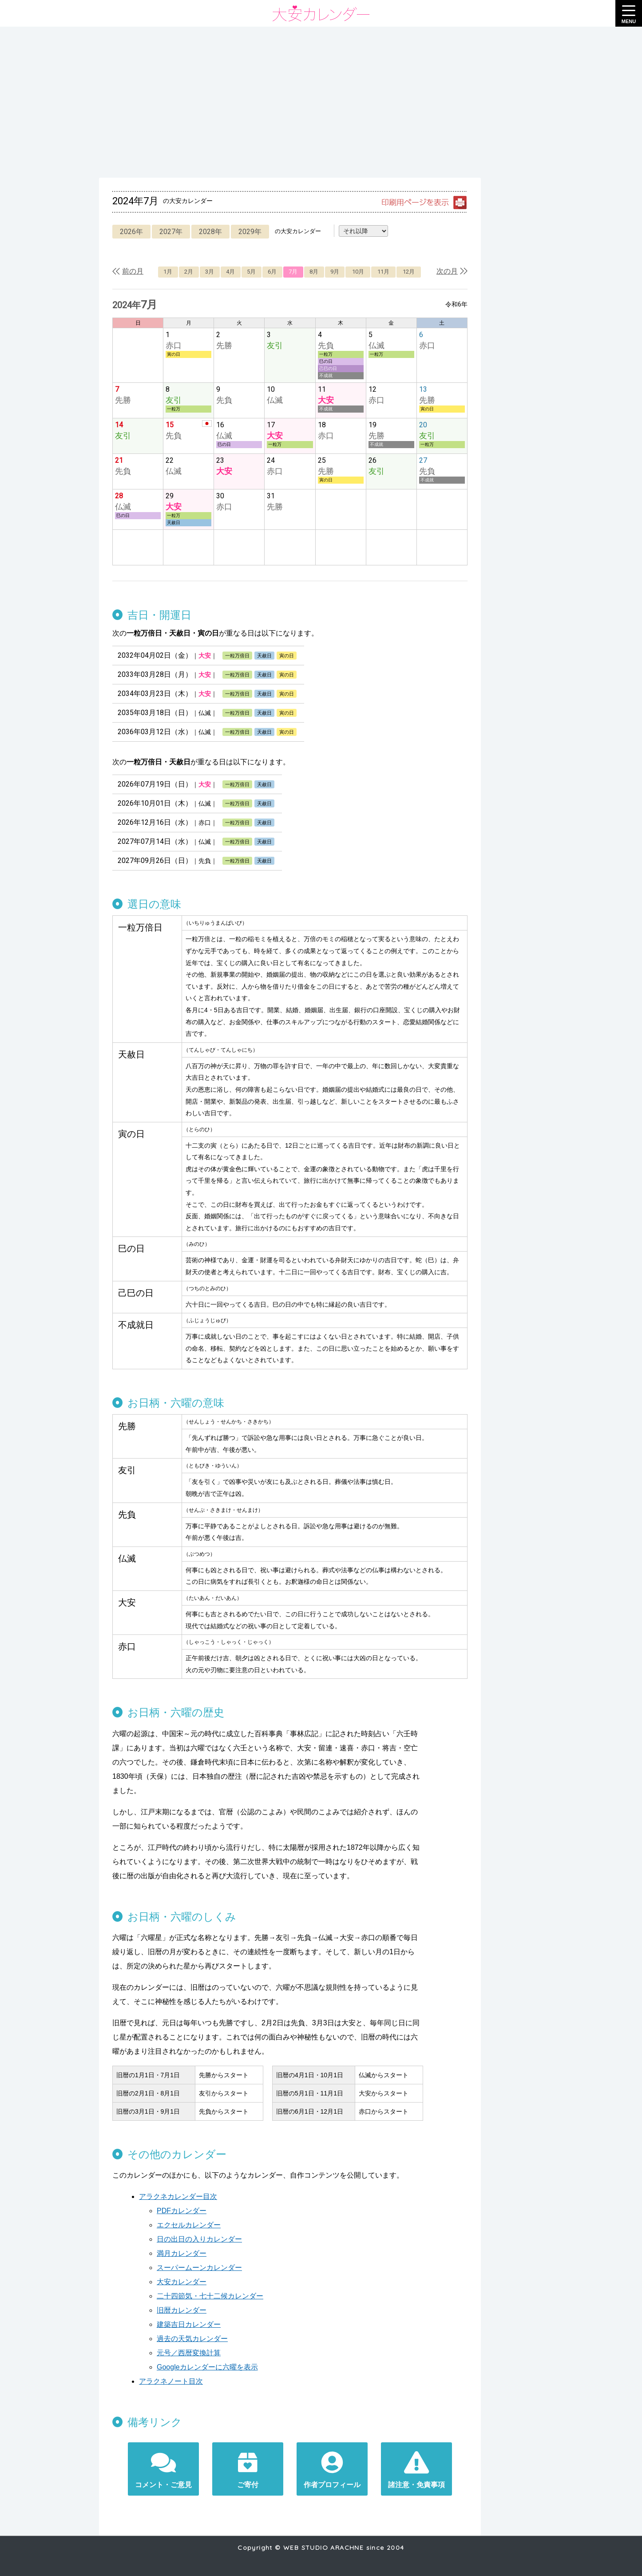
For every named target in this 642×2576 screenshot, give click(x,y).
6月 (272, 271)
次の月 (447, 271)
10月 (358, 271)
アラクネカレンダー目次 (178, 2196)
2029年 (250, 231)
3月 (209, 271)
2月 (188, 271)
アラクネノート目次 (171, 2381)
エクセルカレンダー (189, 2225)
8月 (313, 271)
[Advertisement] (321, 102)
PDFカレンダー (181, 2210)
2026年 (131, 231)
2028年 (210, 231)
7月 (293, 271)
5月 (251, 271)
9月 (334, 271)
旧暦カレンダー (181, 2310)
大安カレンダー (181, 2282)
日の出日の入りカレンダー (199, 2239)
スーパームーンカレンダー (199, 2267)
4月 (230, 271)
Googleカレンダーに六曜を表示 (207, 2367)
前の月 (132, 271)
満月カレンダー (181, 2253)
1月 (167, 271)
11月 (383, 271)
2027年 (170, 231)
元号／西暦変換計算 (189, 2353)
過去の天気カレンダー (192, 2338)
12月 (409, 271)
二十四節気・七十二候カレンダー (210, 2296)
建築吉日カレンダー (189, 2324)
